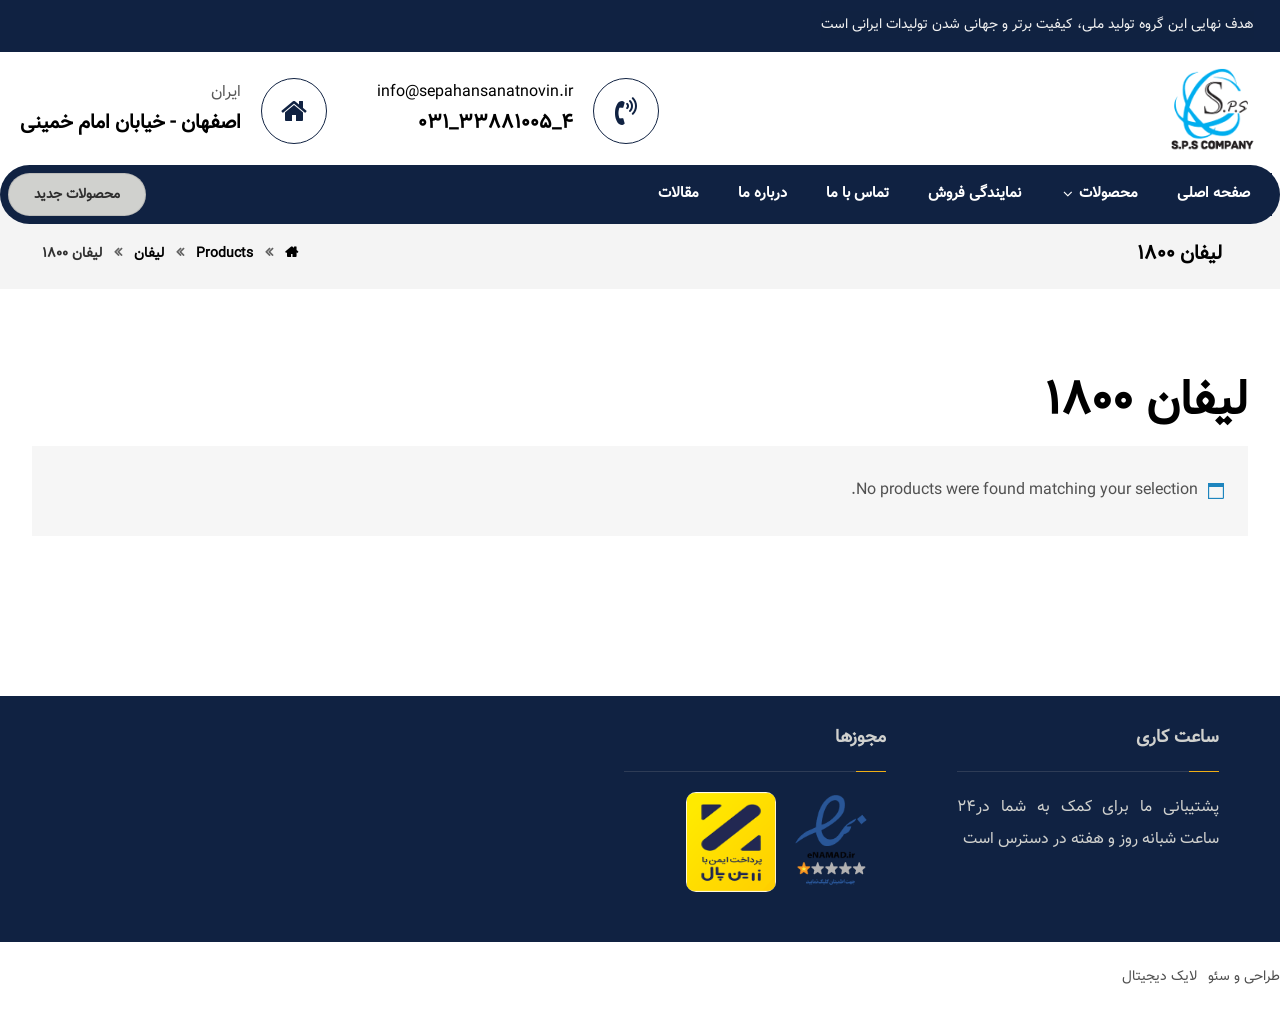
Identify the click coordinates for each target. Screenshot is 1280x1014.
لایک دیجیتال (1159, 977)
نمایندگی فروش (974, 193)
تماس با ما (857, 193)
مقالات (678, 193)
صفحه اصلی (1213, 193)
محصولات (1099, 193)
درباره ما (762, 193)
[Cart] (181, 196)
